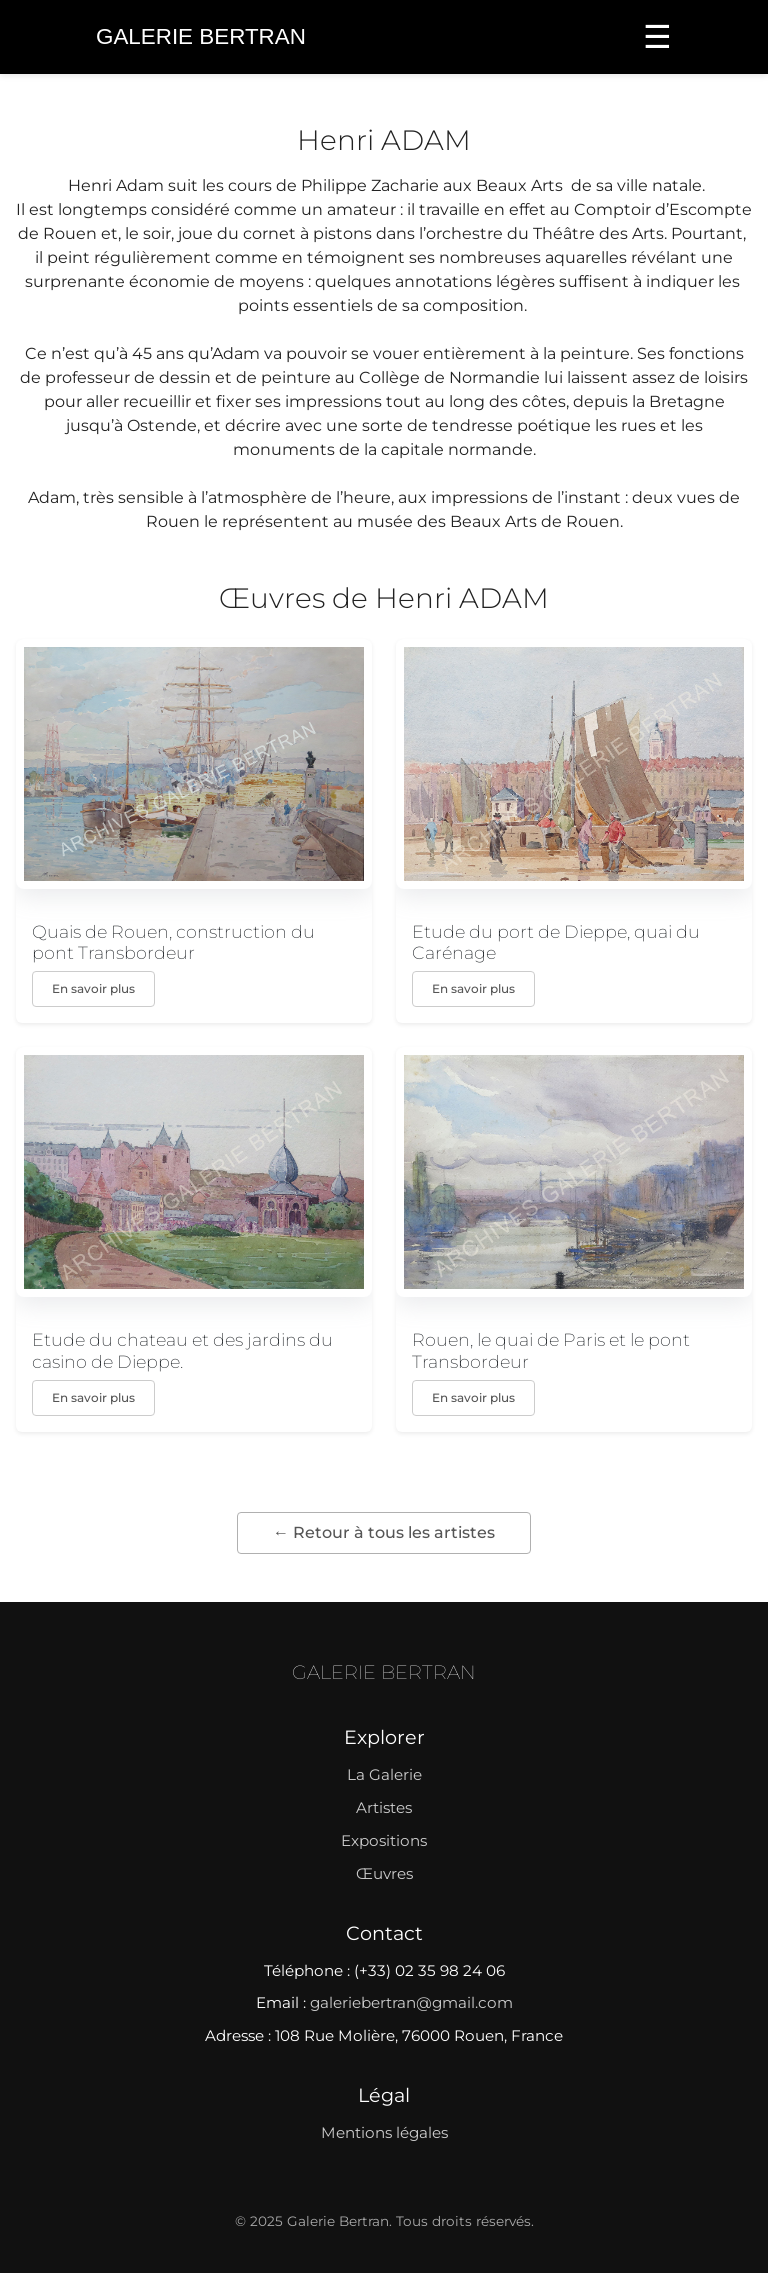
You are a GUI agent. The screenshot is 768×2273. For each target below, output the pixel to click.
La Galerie (384, 1774)
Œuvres (384, 1873)
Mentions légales (384, 2132)
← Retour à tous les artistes (384, 1532)
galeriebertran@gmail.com (411, 2002)
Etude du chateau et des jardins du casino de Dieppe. (182, 1350)
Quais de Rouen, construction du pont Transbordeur (173, 942)
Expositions (384, 1840)
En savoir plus (93, 988)
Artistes (384, 1807)
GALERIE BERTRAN (384, 1672)
